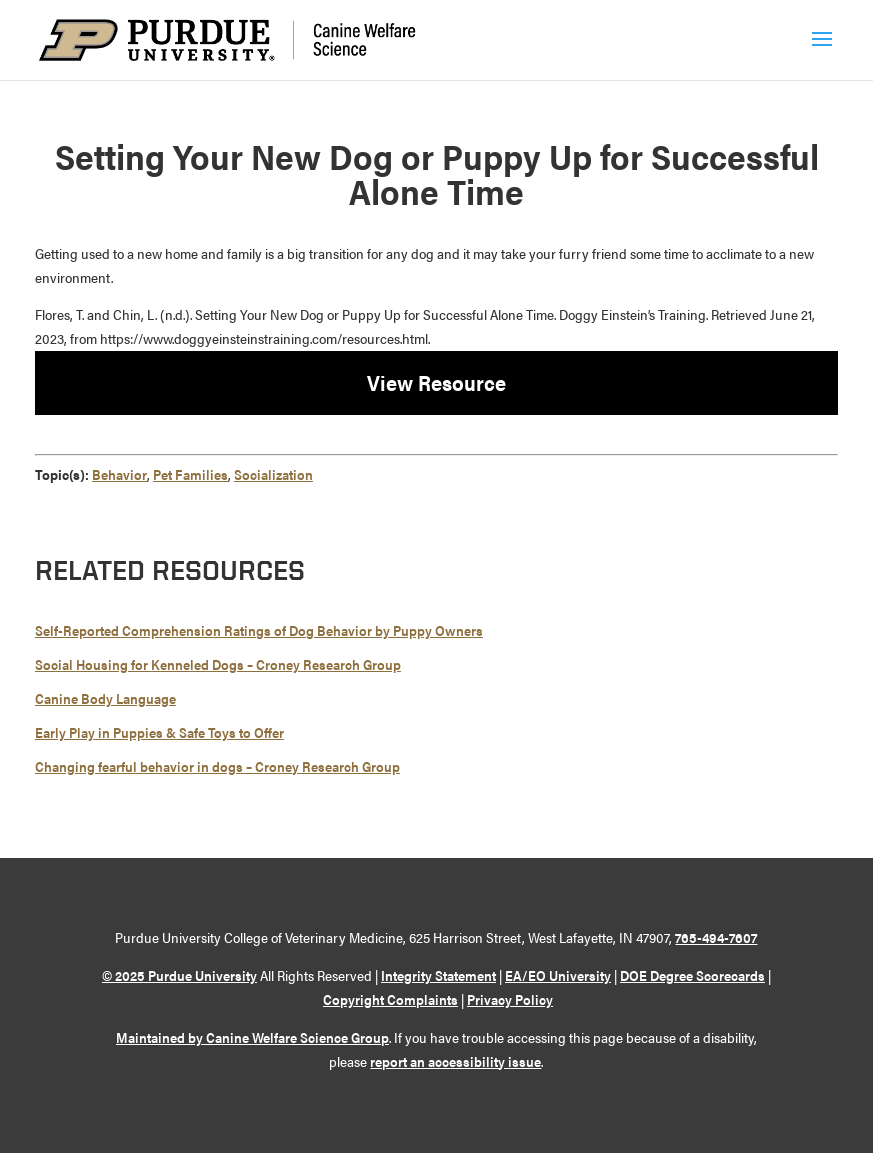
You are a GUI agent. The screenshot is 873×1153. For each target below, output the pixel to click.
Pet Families (190, 474)
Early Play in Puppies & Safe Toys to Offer (159, 732)
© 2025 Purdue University (179, 975)
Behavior (119, 474)
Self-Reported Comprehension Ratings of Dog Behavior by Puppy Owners (259, 630)
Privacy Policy (510, 999)
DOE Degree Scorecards (692, 975)
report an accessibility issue (455, 1061)
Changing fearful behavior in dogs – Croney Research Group (217, 766)
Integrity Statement (438, 975)
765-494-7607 (716, 937)
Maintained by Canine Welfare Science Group (252, 1037)
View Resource (436, 382)
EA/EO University (558, 975)
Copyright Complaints (390, 999)
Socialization (273, 474)
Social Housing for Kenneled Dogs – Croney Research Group (218, 664)
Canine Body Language (105, 698)
